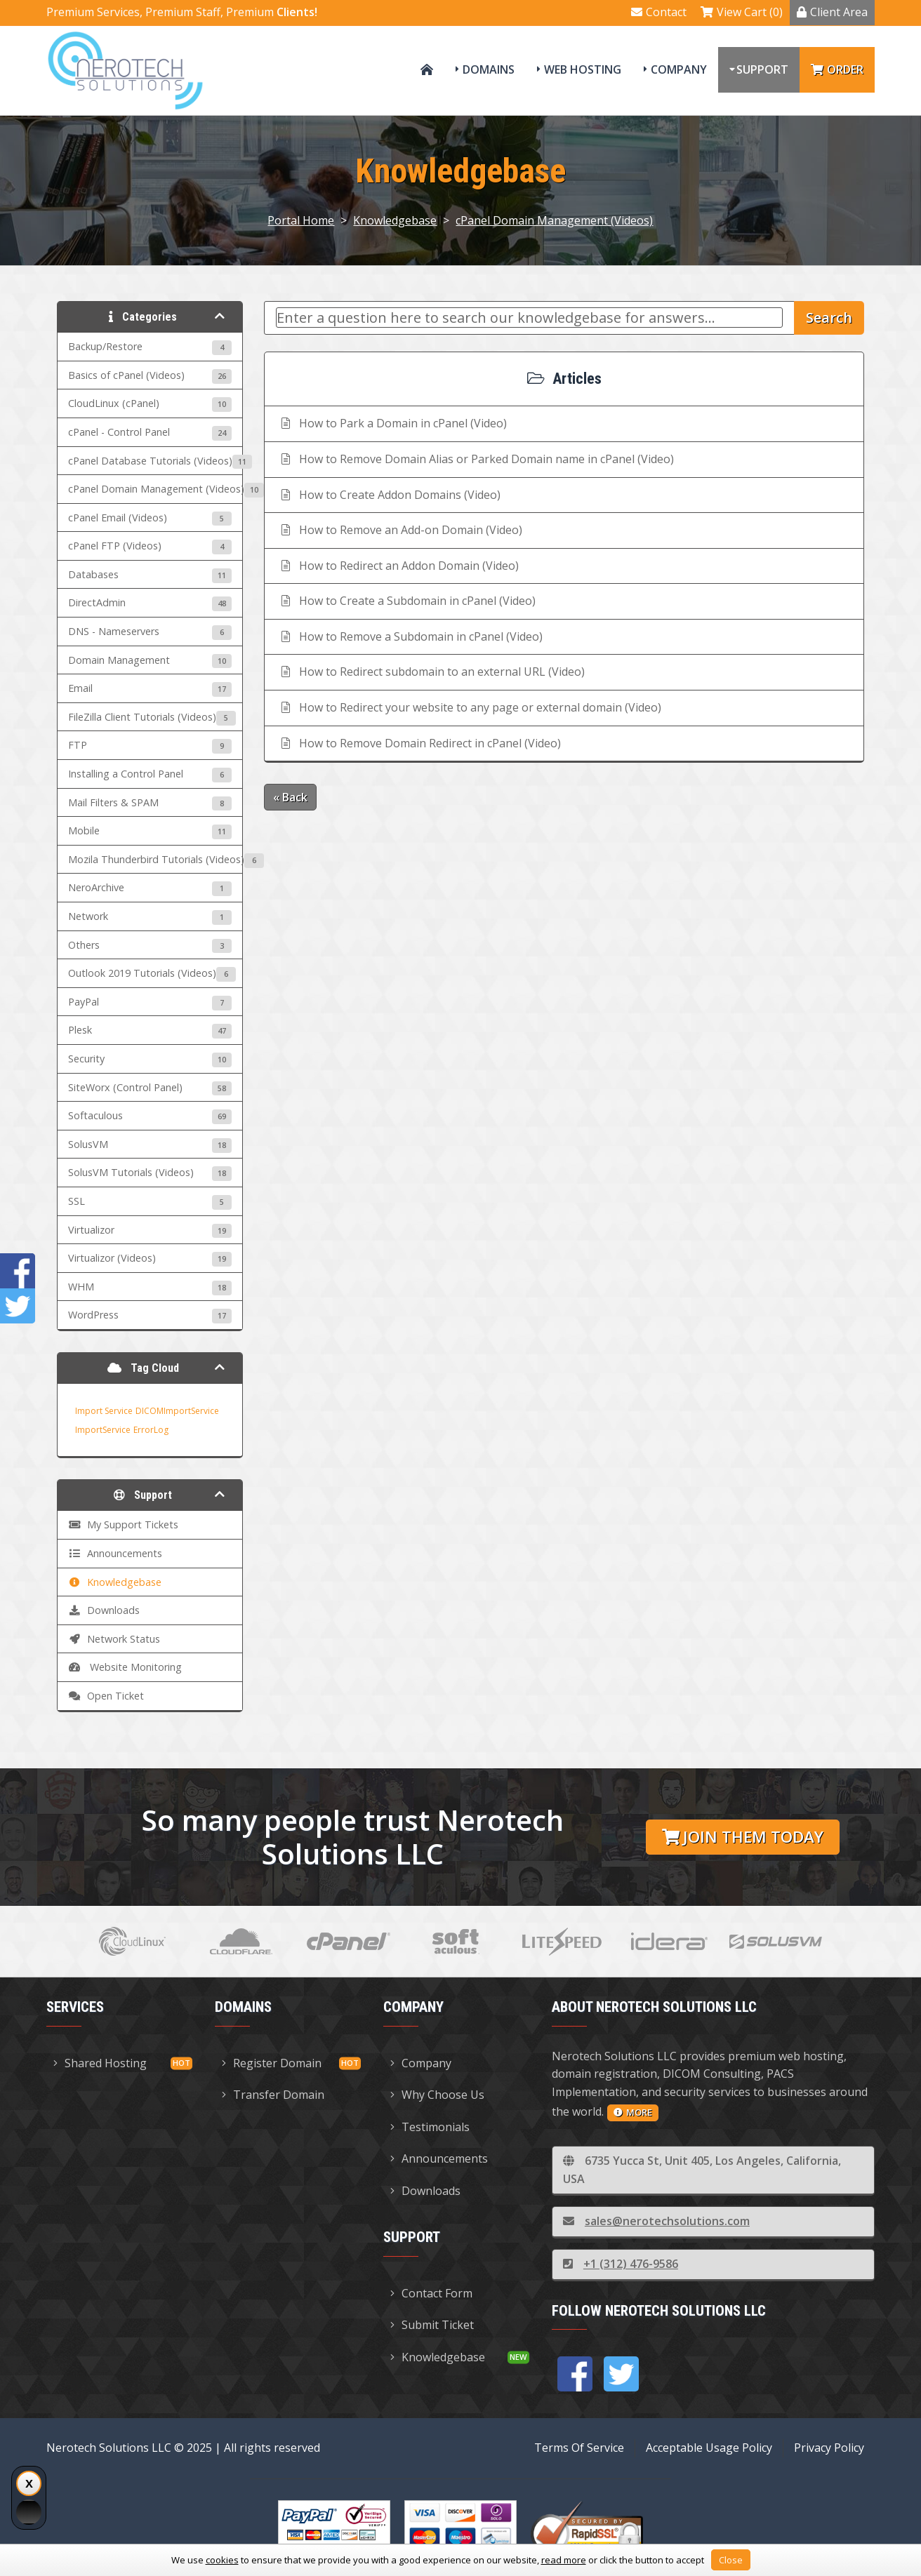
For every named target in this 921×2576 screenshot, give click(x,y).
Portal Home (300, 220)
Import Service (104, 1411)
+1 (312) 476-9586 (620, 2263)
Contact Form (431, 2293)
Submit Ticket (432, 2325)
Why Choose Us (437, 2094)
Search (829, 317)
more (633, 2112)
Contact (659, 12)
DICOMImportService (177, 1411)
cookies (222, 2560)
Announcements (439, 2158)
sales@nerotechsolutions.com (656, 2221)
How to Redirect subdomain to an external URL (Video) (432, 671)
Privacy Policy (829, 2447)
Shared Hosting (100, 2063)
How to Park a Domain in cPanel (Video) (393, 423)
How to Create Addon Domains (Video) (390, 494)
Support (762, 69)
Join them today (742, 1837)
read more (563, 2560)
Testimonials (430, 2127)
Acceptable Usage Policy (709, 2447)
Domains (489, 69)
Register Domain (272, 2063)
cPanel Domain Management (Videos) (554, 220)
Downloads (425, 2190)
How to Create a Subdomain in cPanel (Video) (407, 600)
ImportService (103, 1430)
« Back (290, 797)
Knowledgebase (395, 220)
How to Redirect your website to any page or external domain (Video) (470, 707)
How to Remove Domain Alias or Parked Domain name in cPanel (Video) (476, 459)
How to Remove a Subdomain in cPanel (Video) (411, 636)
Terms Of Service (579, 2447)
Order (837, 69)
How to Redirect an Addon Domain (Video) (399, 565)
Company (679, 69)
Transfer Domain (273, 2094)
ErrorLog (150, 1430)
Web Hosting (582, 69)
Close (731, 2560)
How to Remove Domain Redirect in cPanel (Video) (420, 743)
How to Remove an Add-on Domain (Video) (400, 530)
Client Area (832, 12)
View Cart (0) (742, 12)
